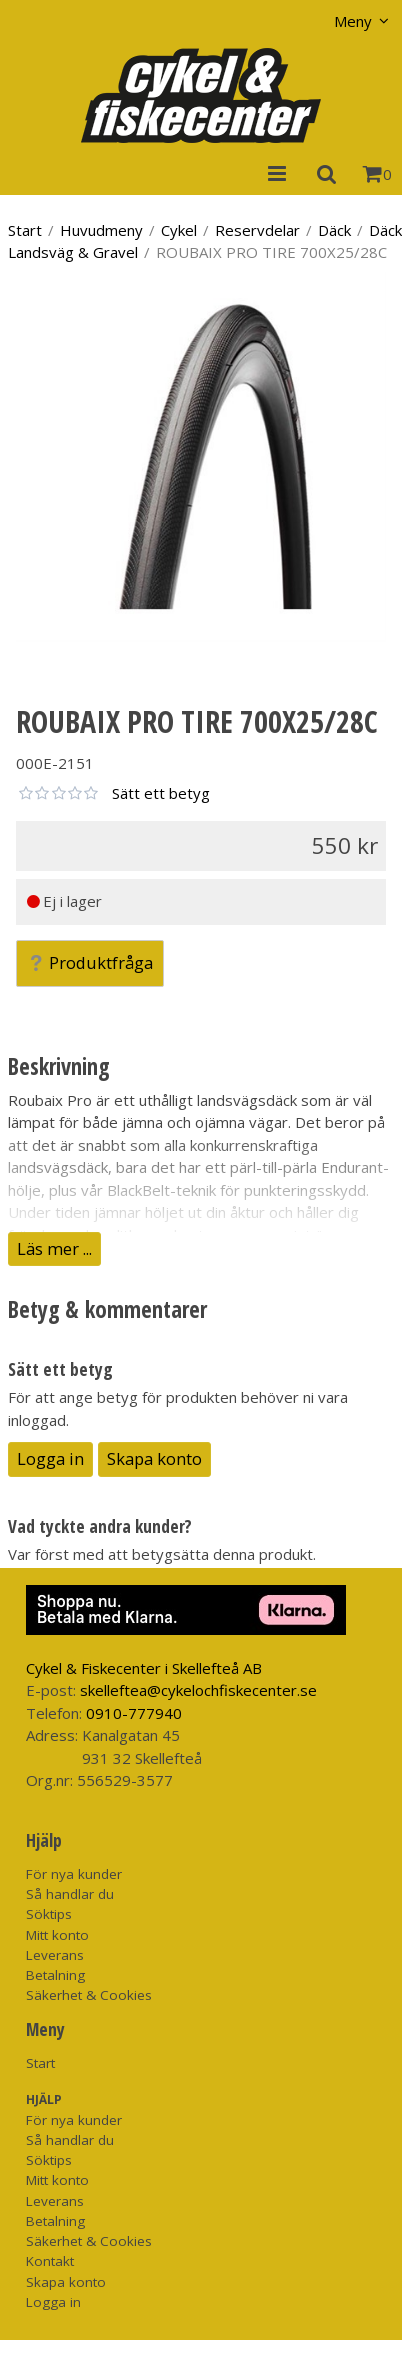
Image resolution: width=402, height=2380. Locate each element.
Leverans (55, 1955)
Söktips (49, 1914)
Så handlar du (70, 1894)
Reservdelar (257, 230)
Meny (353, 21)
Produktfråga (90, 962)
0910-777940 (134, 1713)
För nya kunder (74, 1874)
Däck (334, 230)
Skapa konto (154, 1458)
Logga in (50, 1458)
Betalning (55, 1975)
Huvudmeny (101, 230)
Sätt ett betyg (161, 793)
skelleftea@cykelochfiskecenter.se (198, 1690)
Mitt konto (57, 1935)
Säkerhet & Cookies (89, 1995)
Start (25, 230)
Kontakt (50, 2261)
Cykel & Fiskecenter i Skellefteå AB (144, 1668)
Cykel (179, 230)
